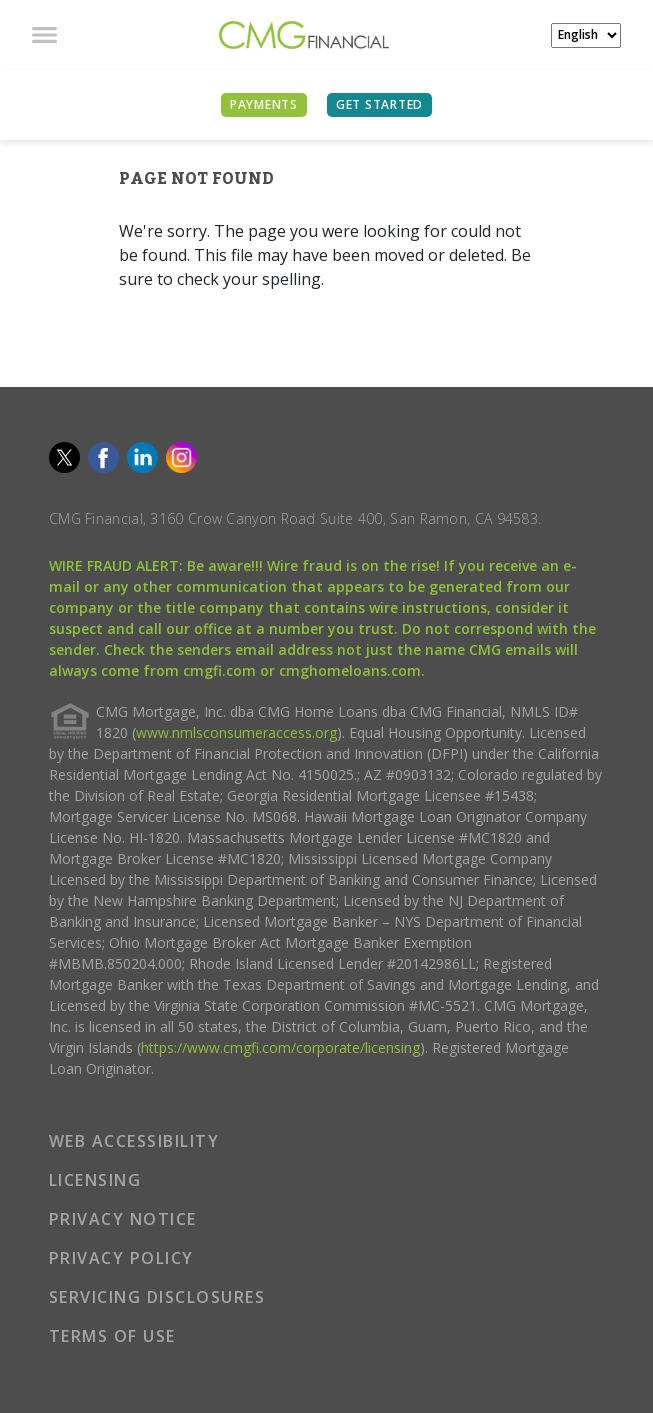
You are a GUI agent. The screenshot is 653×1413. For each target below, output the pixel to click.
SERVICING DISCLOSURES (157, 1297)
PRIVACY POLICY (121, 1258)
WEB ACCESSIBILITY (134, 1141)
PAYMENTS (264, 104)
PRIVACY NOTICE (123, 1219)
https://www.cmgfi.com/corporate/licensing (280, 1047)
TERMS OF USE (112, 1336)
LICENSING (95, 1180)
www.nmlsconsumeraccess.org (236, 732)
